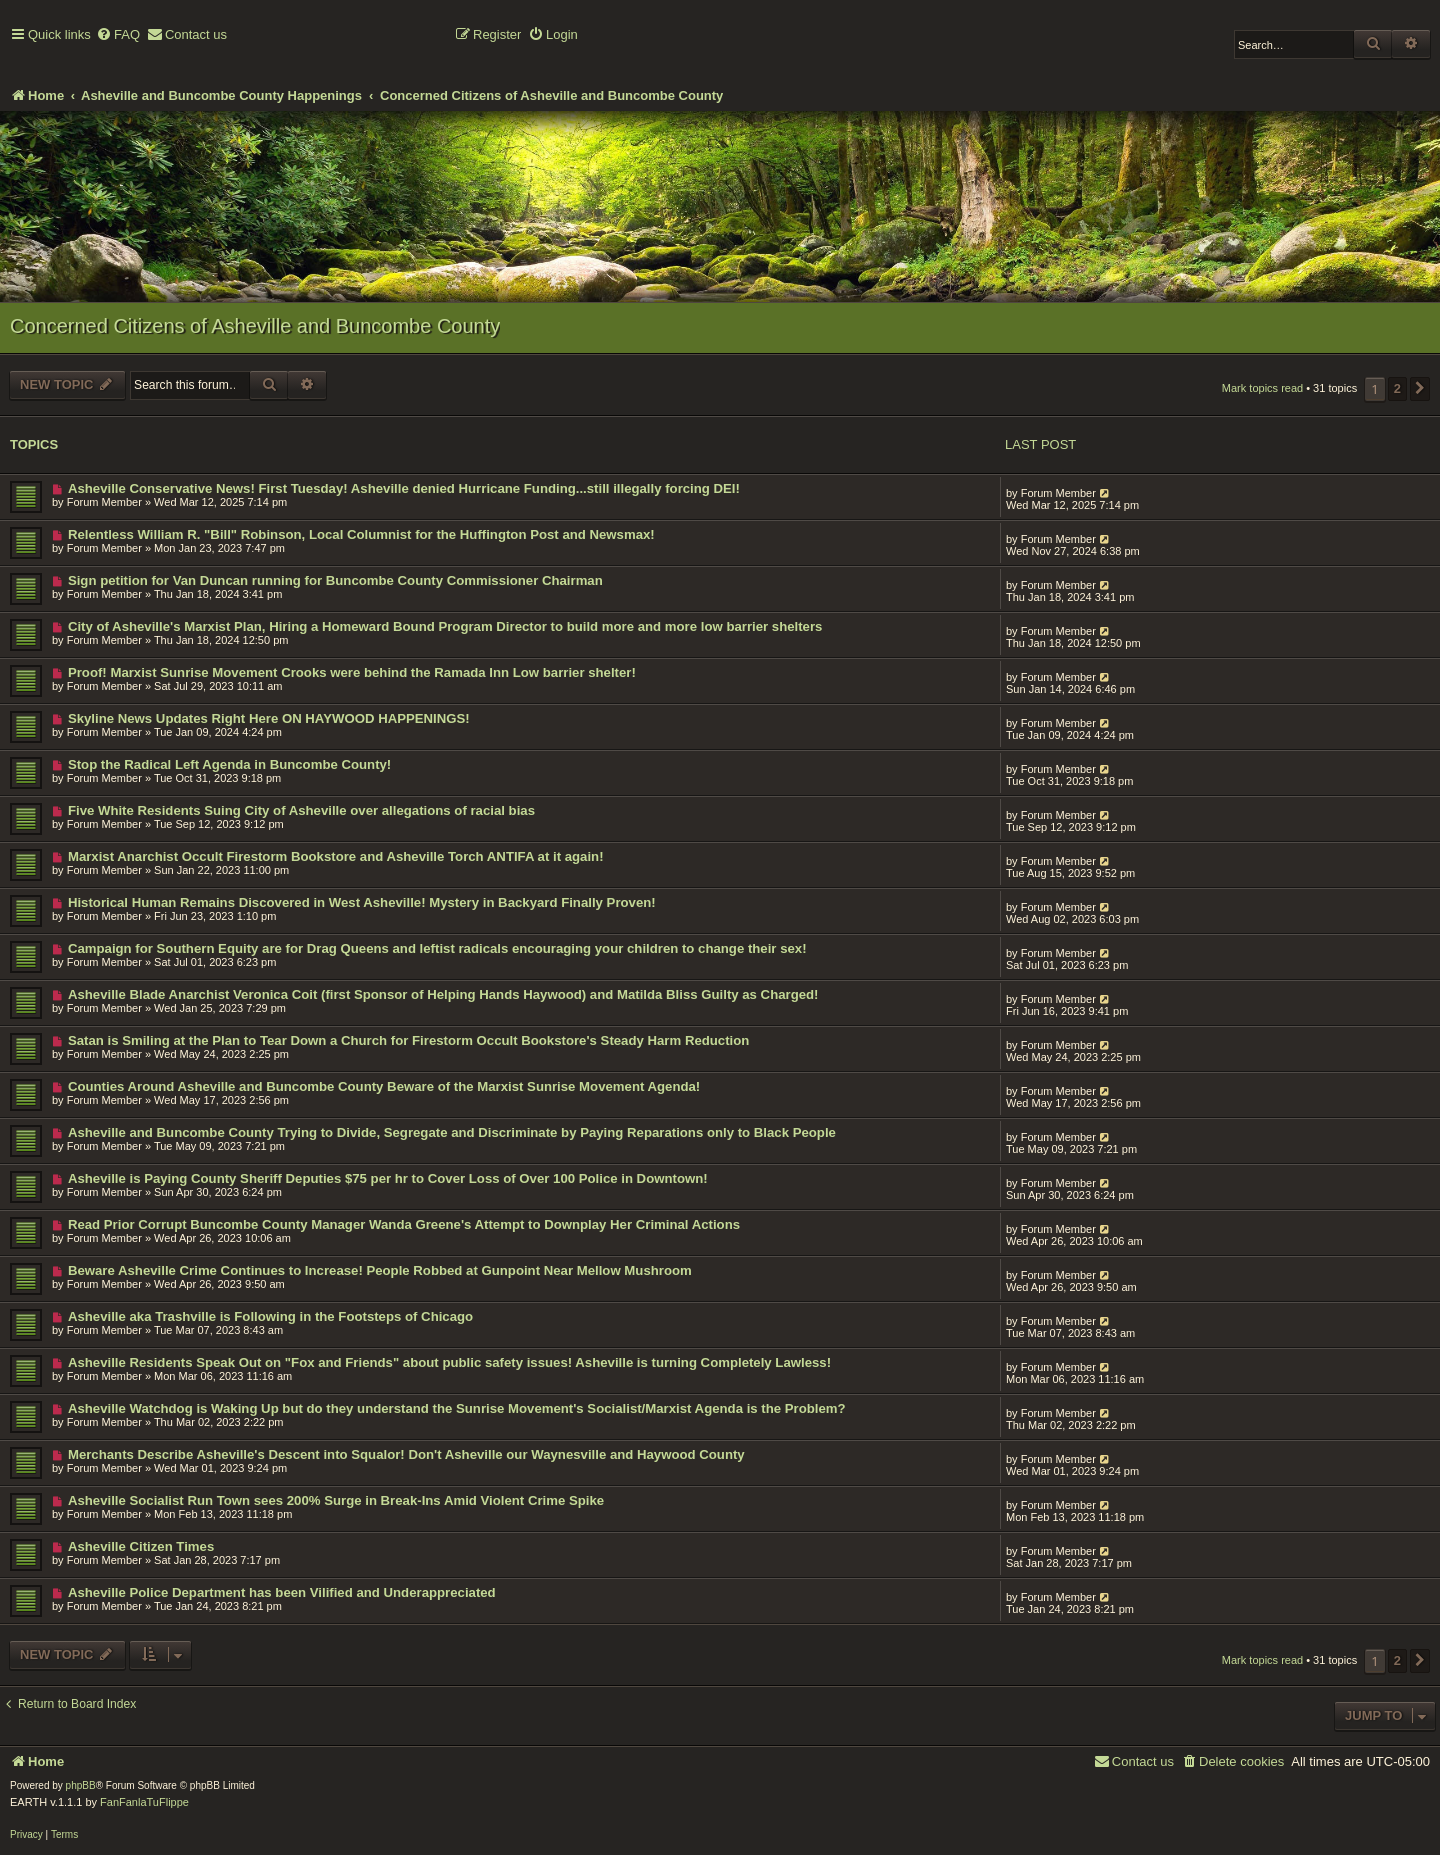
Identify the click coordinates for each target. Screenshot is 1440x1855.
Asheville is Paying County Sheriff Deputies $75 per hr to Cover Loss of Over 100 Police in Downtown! (388, 1178)
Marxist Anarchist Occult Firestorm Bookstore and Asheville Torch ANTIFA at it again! (336, 856)
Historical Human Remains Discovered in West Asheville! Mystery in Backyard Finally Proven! (362, 902)
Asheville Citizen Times (141, 1546)
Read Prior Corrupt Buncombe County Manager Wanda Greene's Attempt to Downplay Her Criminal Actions (404, 1224)
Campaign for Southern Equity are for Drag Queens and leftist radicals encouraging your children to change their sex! (437, 948)
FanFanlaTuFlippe (144, 1802)
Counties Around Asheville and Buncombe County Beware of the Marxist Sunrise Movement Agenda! (384, 1086)
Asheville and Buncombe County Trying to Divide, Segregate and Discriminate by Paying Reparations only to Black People (452, 1132)
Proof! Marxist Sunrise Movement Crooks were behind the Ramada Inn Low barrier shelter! (352, 672)
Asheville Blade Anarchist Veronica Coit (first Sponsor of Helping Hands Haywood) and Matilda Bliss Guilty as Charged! (443, 994)
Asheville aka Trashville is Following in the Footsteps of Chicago (270, 1316)
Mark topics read (1262, 388)
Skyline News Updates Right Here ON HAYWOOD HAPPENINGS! (269, 718)
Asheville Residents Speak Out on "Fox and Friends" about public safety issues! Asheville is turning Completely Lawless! (449, 1362)
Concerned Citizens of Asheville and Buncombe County (255, 326)
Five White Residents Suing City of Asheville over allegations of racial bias (301, 810)
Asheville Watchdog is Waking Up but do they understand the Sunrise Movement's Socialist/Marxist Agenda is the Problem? (457, 1408)
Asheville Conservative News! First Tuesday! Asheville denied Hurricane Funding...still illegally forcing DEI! (404, 488)
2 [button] (1397, 388)
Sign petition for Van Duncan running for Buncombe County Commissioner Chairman (335, 580)
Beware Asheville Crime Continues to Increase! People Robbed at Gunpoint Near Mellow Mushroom (380, 1270)
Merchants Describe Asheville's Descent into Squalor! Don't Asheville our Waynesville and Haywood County (406, 1454)
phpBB (81, 1785)
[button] (1420, 389)
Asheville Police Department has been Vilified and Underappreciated (282, 1592)
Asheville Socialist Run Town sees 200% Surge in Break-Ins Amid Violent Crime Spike (336, 1500)
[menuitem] (118, 35)
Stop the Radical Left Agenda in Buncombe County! (229, 764)
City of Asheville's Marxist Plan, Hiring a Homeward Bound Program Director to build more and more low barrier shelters (445, 626)
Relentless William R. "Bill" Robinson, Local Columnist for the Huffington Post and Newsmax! (361, 534)
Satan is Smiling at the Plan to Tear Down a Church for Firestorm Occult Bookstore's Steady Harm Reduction (408, 1040)
